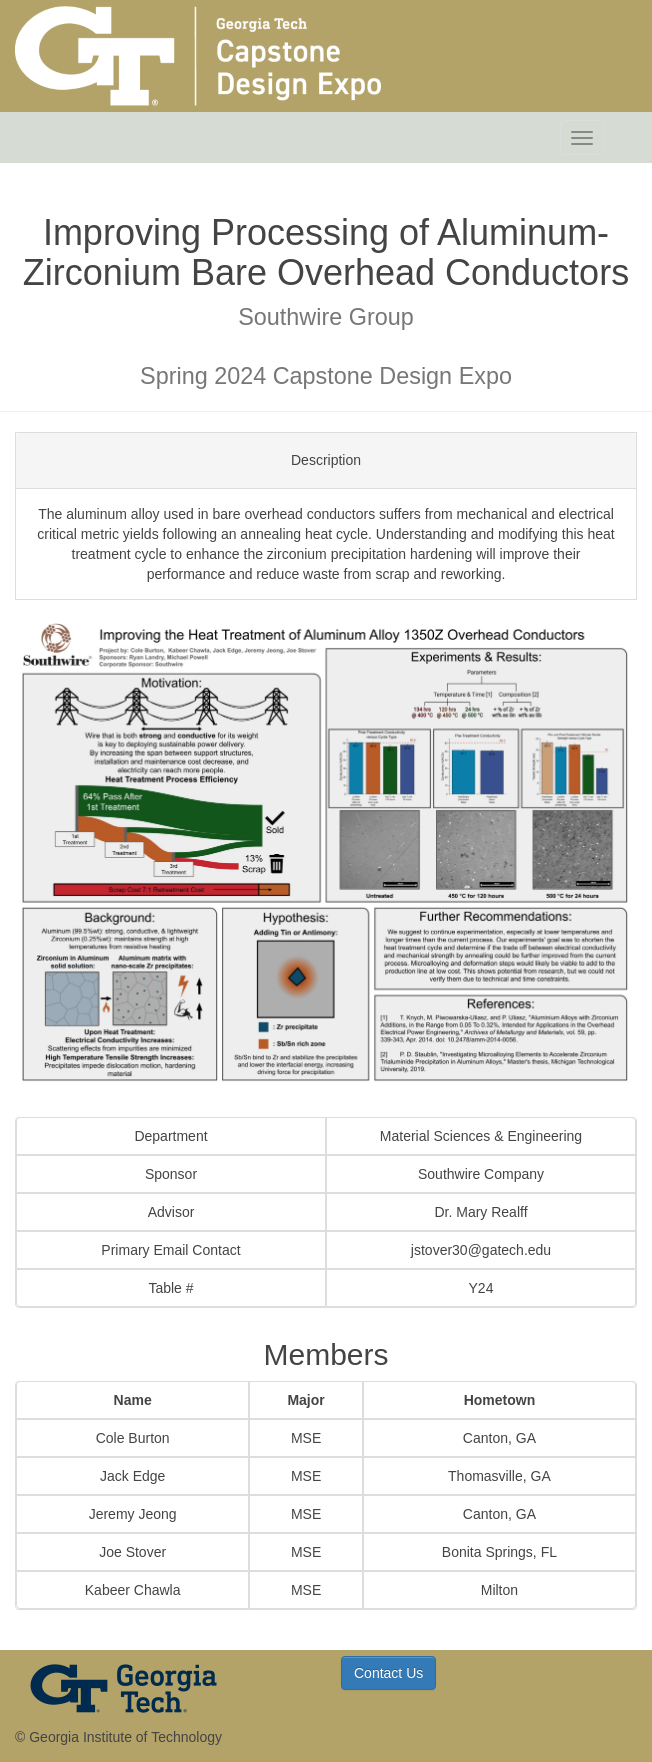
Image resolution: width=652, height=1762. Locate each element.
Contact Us (388, 1673)
